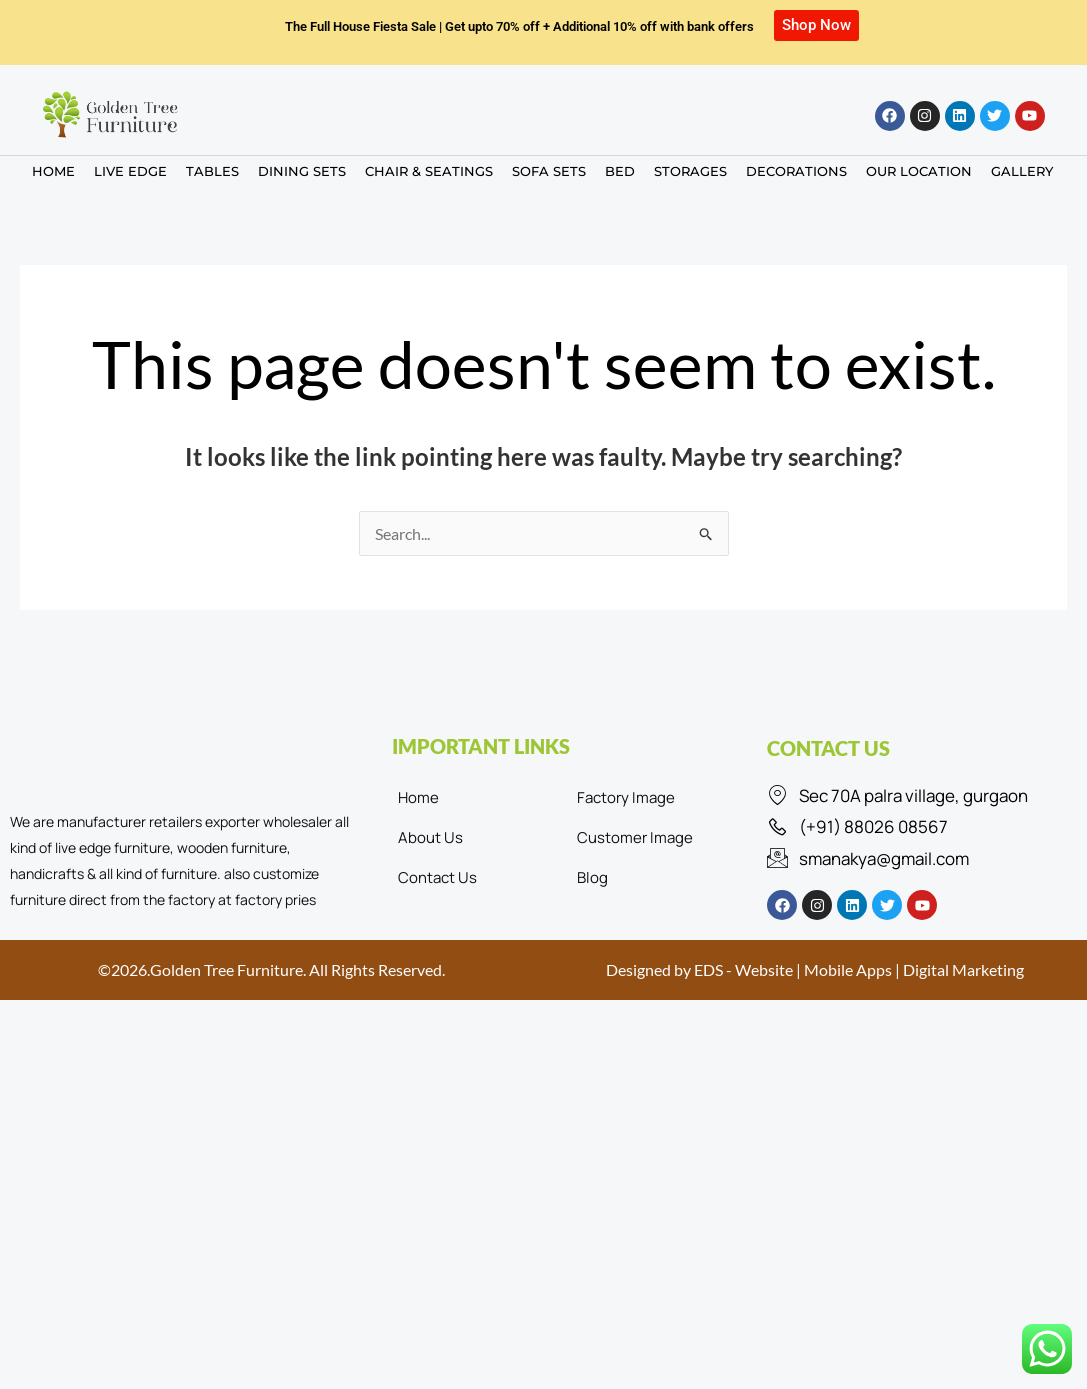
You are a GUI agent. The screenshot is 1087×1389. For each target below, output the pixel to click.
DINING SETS (302, 171)
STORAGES (690, 171)
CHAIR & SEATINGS (429, 171)
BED (620, 171)
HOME (53, 171)
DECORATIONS (796, 171)
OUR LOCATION (919, 171)
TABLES (212, 171)
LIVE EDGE (130, 171)
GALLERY (1022, 171)
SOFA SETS (549, 171)
